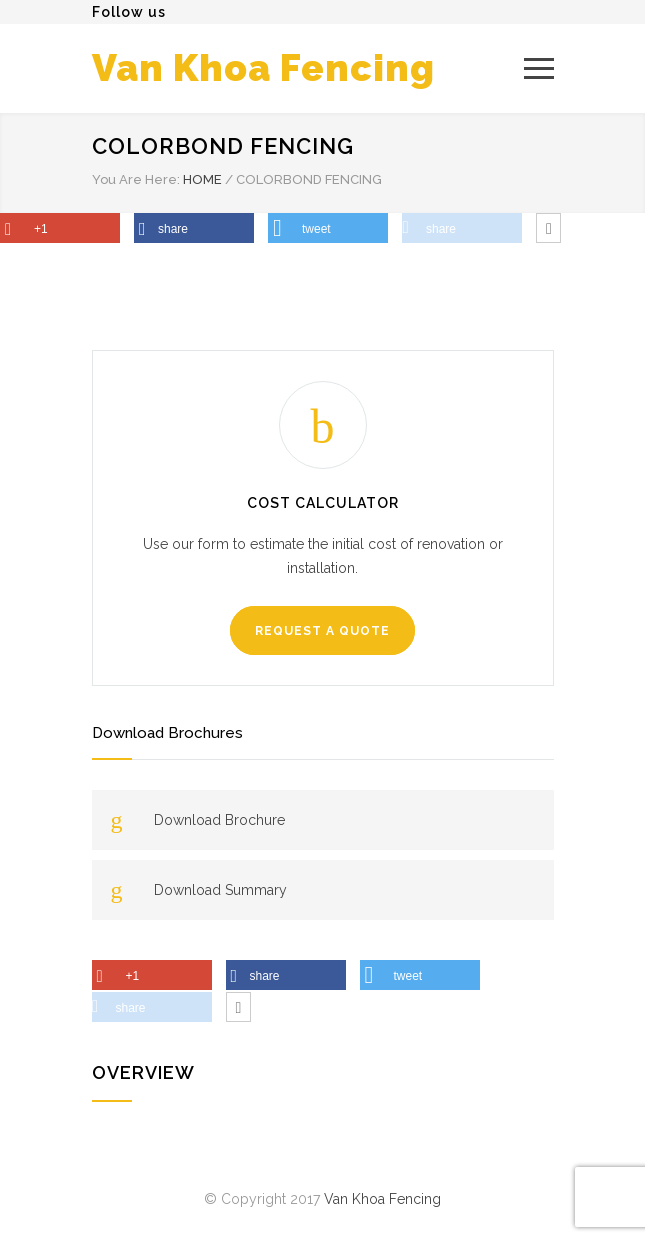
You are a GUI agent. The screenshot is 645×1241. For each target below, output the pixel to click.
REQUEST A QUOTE (322, 631)
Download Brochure (219, 820)
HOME (202, 179)
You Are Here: (136, 179)
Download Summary (220, 890)
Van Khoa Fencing (263, 68)
